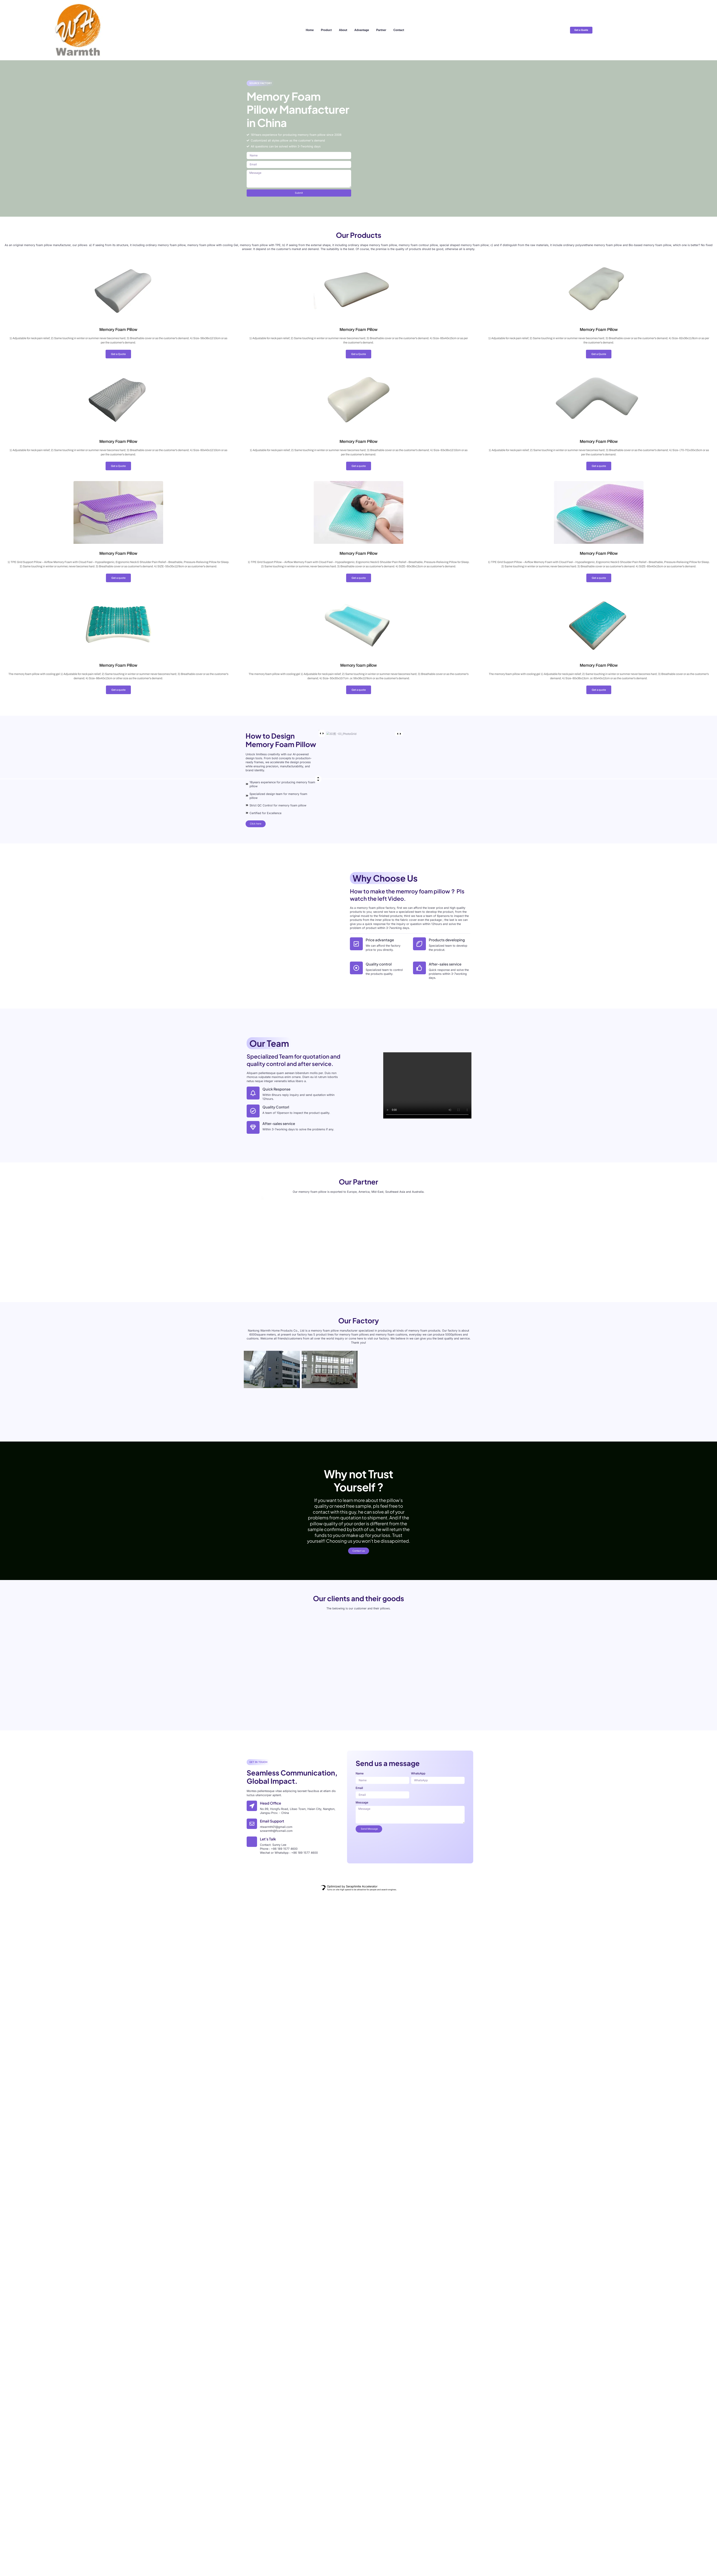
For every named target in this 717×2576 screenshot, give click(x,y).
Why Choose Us (385, 1027)
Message (362, 1954)
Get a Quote (118, 354)
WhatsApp (418, 1924)
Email (359, 1939)
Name (360, 1924)
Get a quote (359, 466)
